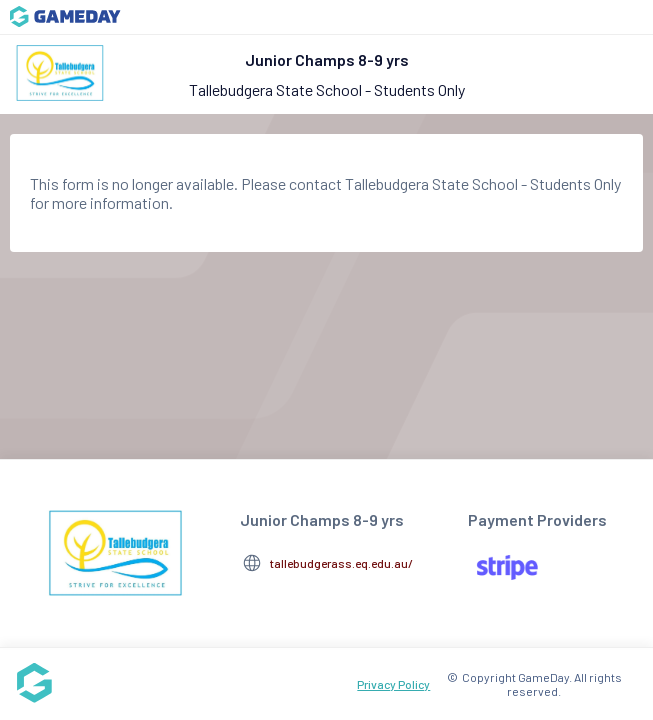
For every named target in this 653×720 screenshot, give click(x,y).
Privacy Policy (393, 684)
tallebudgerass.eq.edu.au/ (341, 563)
